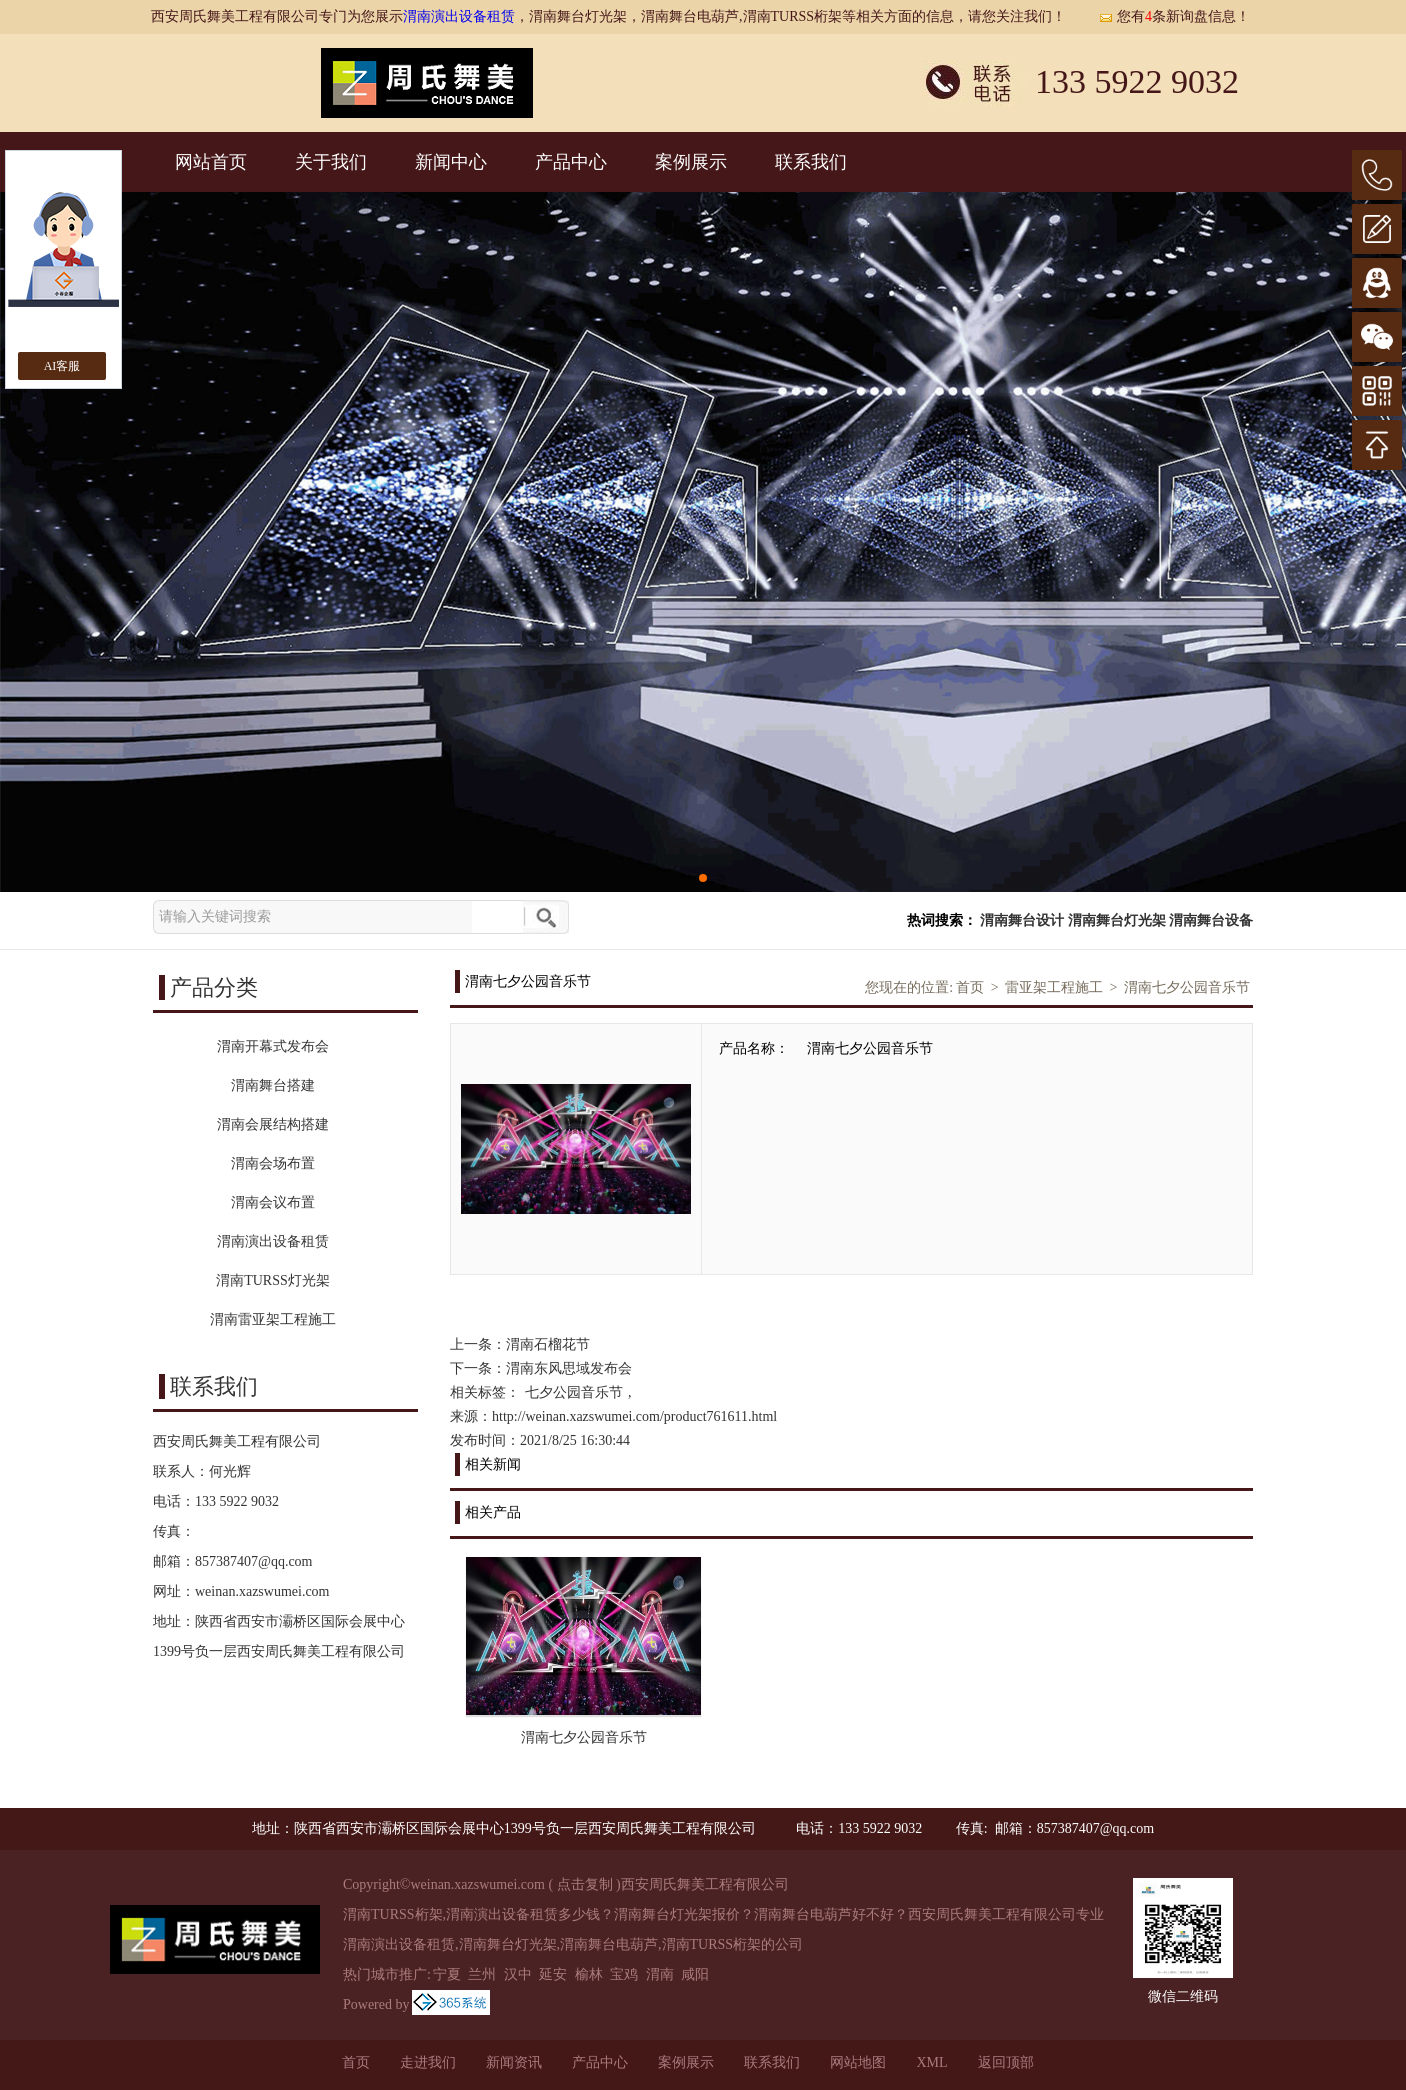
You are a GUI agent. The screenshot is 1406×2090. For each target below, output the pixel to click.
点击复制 (585, 1884)
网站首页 (211, 162)
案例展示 (691, 162)
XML (931, 2062)
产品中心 (571, 162)
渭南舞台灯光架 (1117, 920)
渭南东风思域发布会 (569, 1368)
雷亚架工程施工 (1054, 987)
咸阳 (695, 1974)
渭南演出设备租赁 (459, 16)
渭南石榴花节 (548, 1344)
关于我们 (331, 162)
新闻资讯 (514, 2062)
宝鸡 (624, 1974)
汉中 (518, 1974)
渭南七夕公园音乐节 (1187, 987)
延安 (553, 1974)
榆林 (589, 1974)
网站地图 (858, 2062)
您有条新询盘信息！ (1174, 16)
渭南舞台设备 (1211, 920)
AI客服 (62, 366)
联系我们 (811, 162)
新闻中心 (451, 162)
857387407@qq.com (254, 1561)
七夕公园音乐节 (574, 1392)
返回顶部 (1006, 2062)
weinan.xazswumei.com (262, 1591)
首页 (970, 987)
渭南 (660, 1974)
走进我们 (428, 2062)
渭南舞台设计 (1022, 920)
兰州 (482, 1974)
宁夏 (447, 1974)
